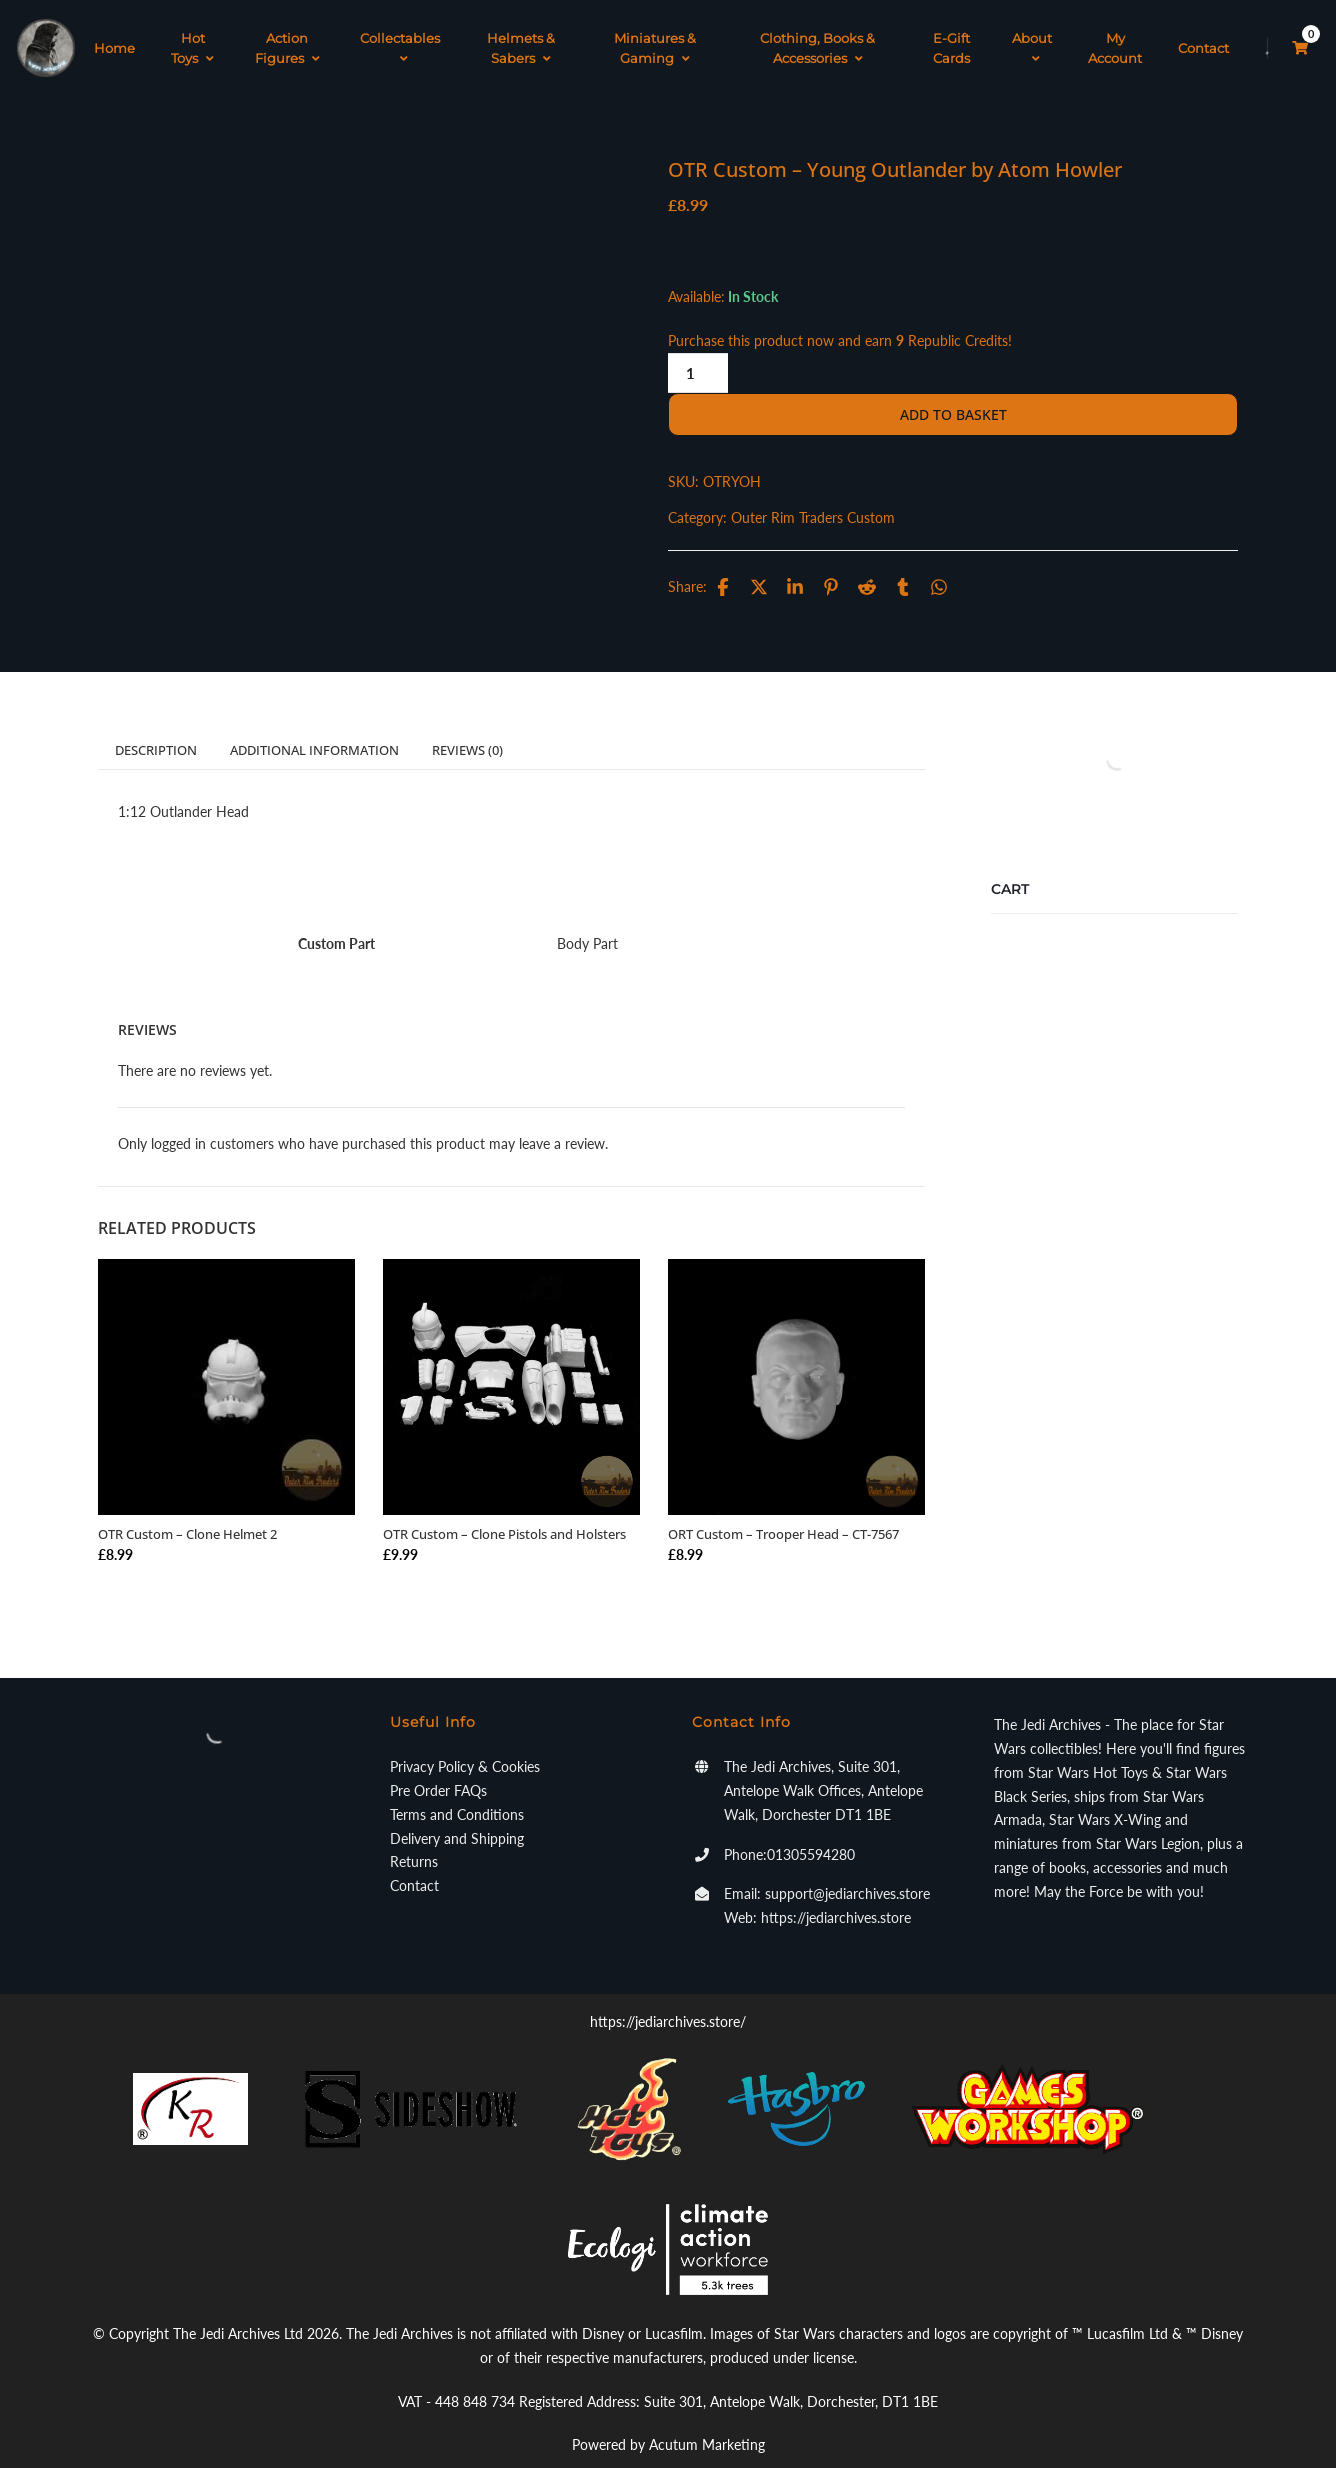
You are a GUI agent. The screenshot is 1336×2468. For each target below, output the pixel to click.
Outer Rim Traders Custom (813, 492)
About (1032, 35)
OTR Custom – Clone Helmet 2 (187, 1509)
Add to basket (953, 389)
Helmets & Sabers (521, 35)
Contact (1203, 35)
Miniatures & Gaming (655, 35)
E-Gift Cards (951, 35)
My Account (1115, 35)
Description (156, 725)
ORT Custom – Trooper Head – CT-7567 (783, 1509)
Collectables (400, 35)
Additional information (314, 725)
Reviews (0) (467, 725)
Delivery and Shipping (457, 1812)
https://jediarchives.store (836, 1892)
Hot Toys (192, 35)
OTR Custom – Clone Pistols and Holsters (504, 1509)
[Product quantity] (698, 348)
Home (114, 35)
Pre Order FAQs (438, 1765)
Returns (414, 1836)
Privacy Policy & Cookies (465, 1741)
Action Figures (287, 35)
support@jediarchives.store (847, 1868)
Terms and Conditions (457, 1789)
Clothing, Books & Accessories (817, 35)
